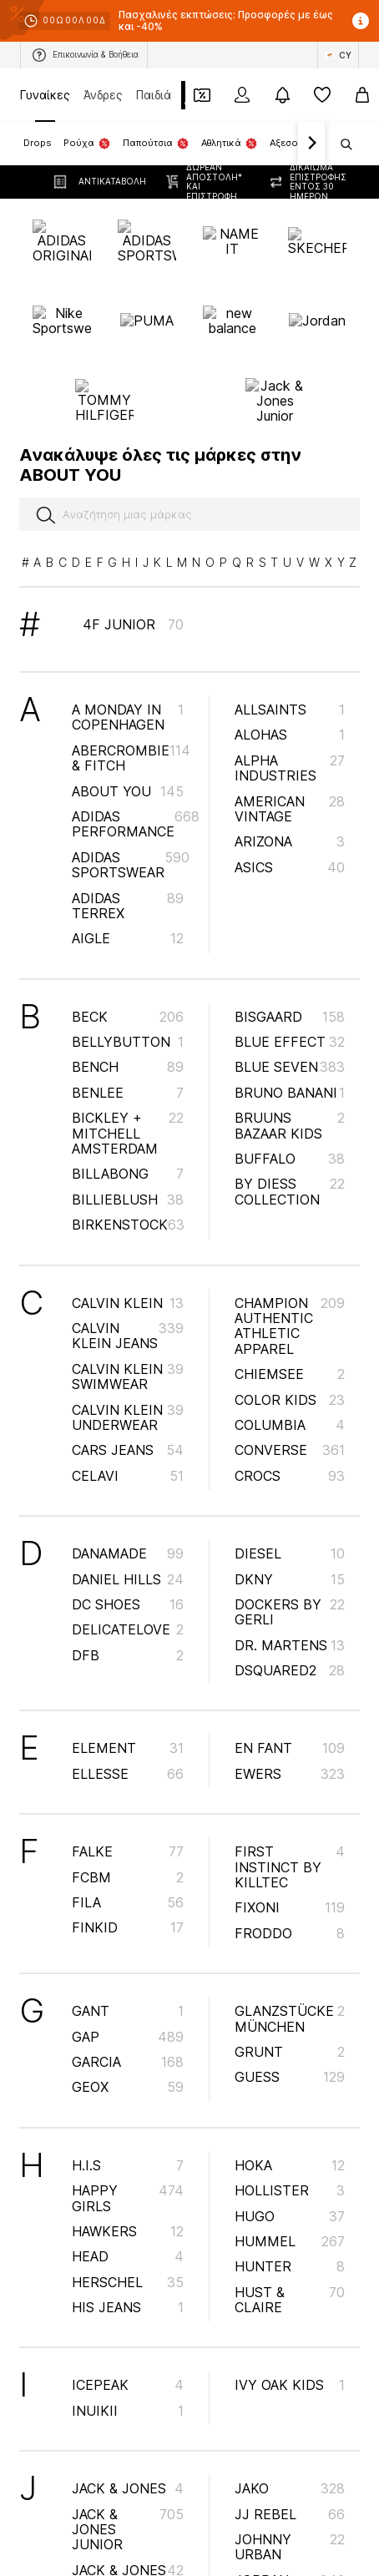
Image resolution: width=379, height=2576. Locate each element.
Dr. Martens (290, 1512)
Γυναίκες (45, 95)
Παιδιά (153, 95)
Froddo (290, 1801)
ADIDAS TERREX (128, 773)
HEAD (128, 2124)
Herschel (128, 2149)
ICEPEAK (128, 2253)
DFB (128, 1522)
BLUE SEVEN (290, 935)
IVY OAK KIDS (290, 2253)
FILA (128, 1770)
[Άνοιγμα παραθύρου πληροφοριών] (360, 21)
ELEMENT (128, 1616)
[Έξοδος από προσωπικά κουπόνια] (202, 95)
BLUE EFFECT (290, 910)
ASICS (290, 735)
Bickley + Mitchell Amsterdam (128, 1001)
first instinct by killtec (290, 1735)
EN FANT (290, 1616)
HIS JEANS (128, 2175)
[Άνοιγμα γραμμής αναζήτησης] (340, 144)
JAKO (290, 2356)
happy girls (128, 2066)
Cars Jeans (128, 1318)
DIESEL (290, 1421)
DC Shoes (128, 1472)
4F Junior (133, 492)
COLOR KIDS (290, 1267)
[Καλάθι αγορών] (362, 95)
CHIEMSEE (290, 1242)
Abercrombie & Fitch (131, 626)
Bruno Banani (290, 960)
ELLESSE (128, 1642)
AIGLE (128, 806)
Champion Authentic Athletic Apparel (290, 1193)
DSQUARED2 (290, 1538)
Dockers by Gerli (290, 1480)
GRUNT (290, 1920)
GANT (128, 1879)
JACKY (128, 2519)
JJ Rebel (290, 2381)
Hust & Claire (290, 2167)
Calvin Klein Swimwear (128, 1244)
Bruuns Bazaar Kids (290, 993)
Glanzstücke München (290, 1886)
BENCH (128, 935)
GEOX (128, 1955)
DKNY (290, 1446)
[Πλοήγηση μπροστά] (311, 143)
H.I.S (128, 2033)
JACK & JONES (128, 2356)
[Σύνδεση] (242, 95)
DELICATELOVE (128, 1497)
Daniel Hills (128, 1446)
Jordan (290, 2448)
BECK (128, 884)
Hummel (290, 2109)
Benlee (128, 960)
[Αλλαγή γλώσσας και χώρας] (338, 55)
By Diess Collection (290, 1059)
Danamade (128, 1421)
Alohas (290, 602)
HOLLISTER (290, 2058)
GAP (128, 1904)
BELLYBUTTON (128, 910)
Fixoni (290, 1775)
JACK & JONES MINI (128, 2446)
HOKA (290, 2033)
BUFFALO (290, 1026)
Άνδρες (103, 95)
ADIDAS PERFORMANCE (135, 692)
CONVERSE (290, 1318)
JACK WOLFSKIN (128, 2486)
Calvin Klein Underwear (128, 1285)
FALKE (128, 1719)
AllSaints (290, 577)
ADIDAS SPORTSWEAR (131, 733)
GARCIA (128, 1930)
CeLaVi (128, 1344)
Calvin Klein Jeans (128, 1204)
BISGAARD (290, 884)
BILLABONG (128, 1041)
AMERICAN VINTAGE (290, 676)
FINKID (128, 1795)
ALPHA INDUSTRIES (290, 636)
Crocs (290, 1344)
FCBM (128, 1744)
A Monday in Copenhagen (128, 585)
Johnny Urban (290, 2415)
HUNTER (290, 2134)
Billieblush (128, 1067)
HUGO (290, 2083)
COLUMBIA (290, 1293)
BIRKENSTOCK (128, 1092)
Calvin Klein (128, 1170)
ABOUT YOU (128, 658)
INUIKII (128, 2278)
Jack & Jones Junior (128, 2397)
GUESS (290, 1945)
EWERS (290, 1642)
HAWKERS (128, 2099)
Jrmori (290, 2473)
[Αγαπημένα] (322, 95)
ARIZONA (290, 709)
